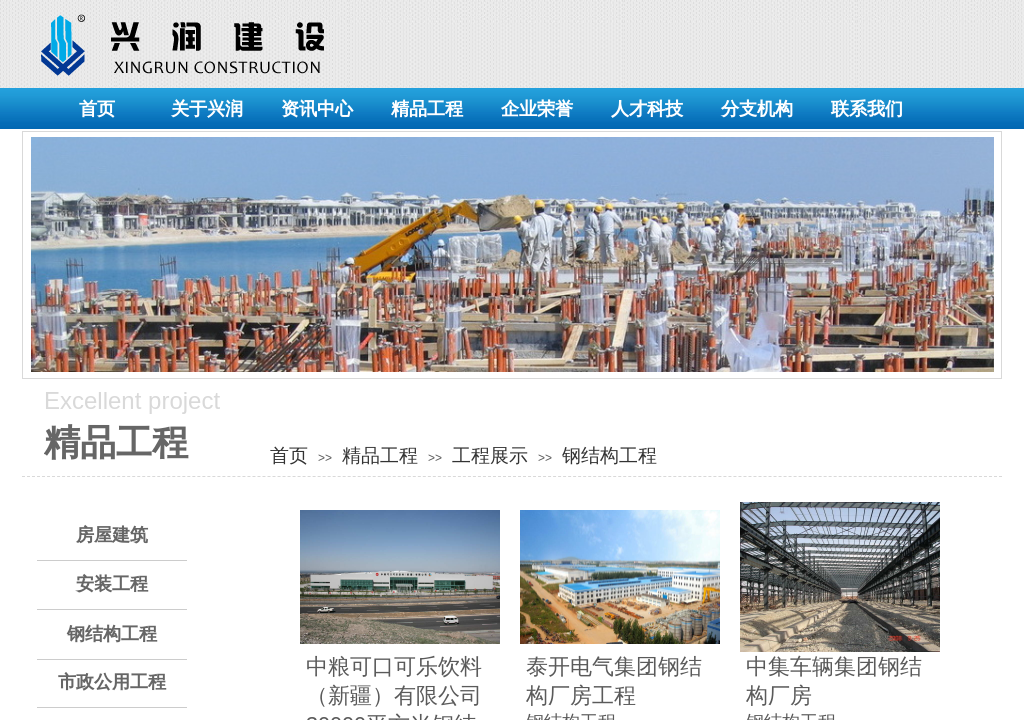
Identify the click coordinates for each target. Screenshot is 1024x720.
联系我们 (867, 109)
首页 (97, 109)
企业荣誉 (537, 109)
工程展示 (490, 455)
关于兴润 (207, 109)
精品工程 (427, 109)
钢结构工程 (609, 455)
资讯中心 (317, 109)
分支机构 (757, 109)
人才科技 (647, 109)
